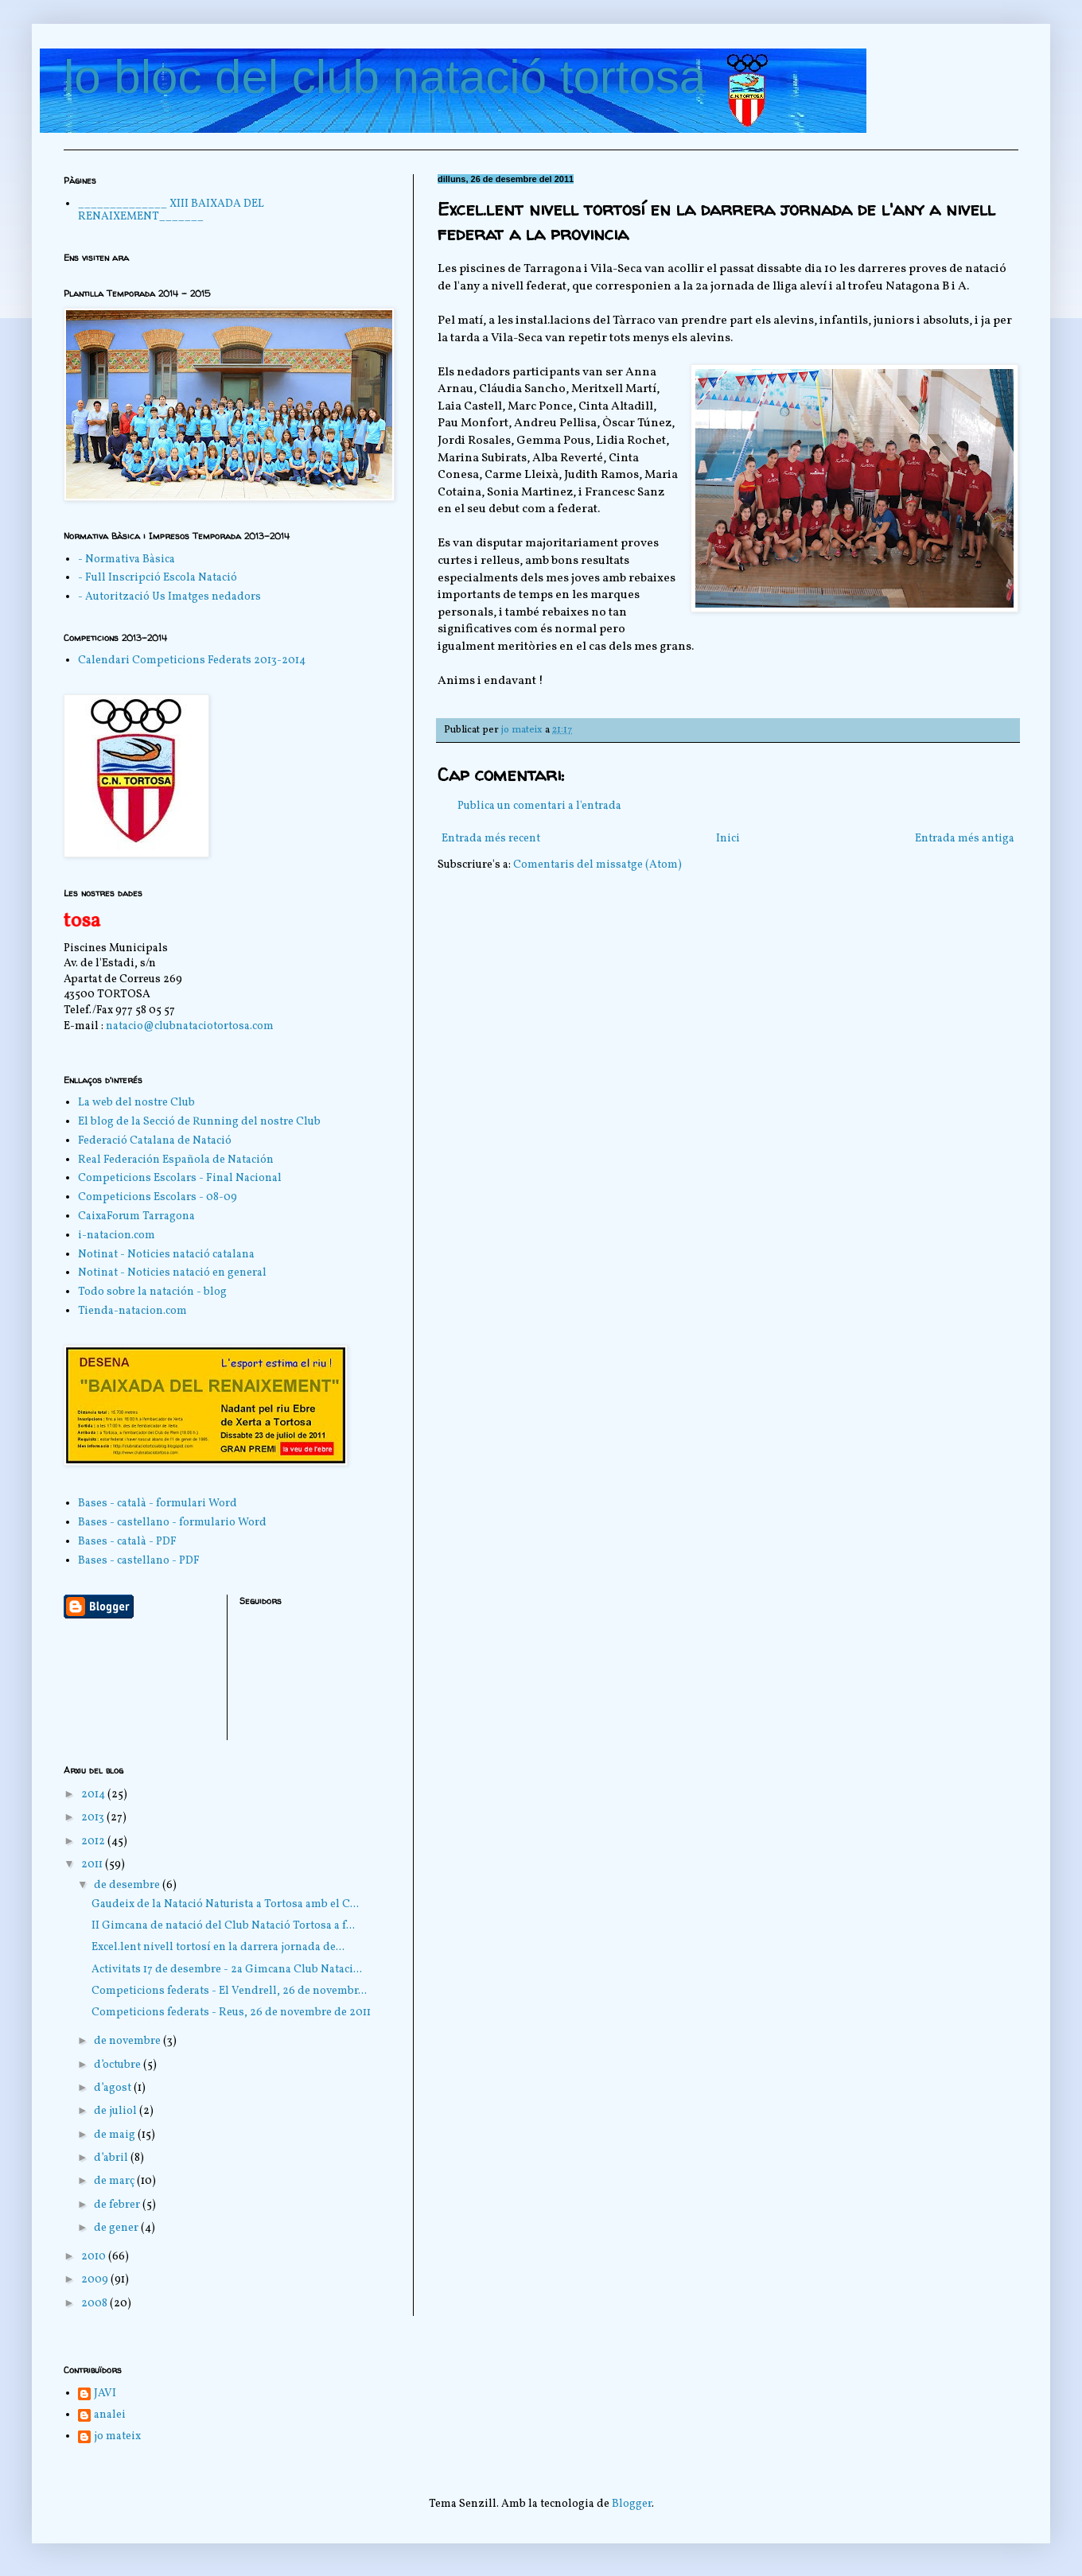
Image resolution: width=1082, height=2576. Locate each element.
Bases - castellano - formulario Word (172, 1522)
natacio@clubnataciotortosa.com (190, 1026)
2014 (94, 1794)
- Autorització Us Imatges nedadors (169, 596)
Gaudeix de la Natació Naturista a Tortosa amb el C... (225, 1904)
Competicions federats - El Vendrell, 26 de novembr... (229, 1991)
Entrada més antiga (964, 838)
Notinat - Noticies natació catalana (166, 1254)
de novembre (128, 2041)
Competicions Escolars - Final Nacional (180, 1178)
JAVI (105, 2394)
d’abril (112, 2158)
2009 (96, 2279)
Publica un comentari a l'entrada (539, 806)
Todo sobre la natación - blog (152, 1292)
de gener (117, 2228)
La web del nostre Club (136, 1102)
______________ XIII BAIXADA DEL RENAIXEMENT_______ (171, 210)
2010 (94, 2256)
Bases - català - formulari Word (157, 1503)
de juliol (116, 2111)
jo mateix (117, 2437)
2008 (95, 2303)
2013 (94, 1817)
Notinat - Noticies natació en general (172, 1272)
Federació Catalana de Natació (155, 1140)
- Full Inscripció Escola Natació (157, 577)
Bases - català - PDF (127, 1541)
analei (110, 2416)
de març (115, 2181)
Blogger (632, 2504)
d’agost (114, 2088)
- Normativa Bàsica (126, 559)
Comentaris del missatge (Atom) (597, 864)
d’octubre (118, 2065)
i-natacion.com (116, 1235)
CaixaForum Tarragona (136, 1216)
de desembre (128, 1885)
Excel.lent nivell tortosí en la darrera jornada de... (217, 1947)
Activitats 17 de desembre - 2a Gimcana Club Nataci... (226, 1969)
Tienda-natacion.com (132, 1311)
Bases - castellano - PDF (139, 1560)
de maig (116, 2135)
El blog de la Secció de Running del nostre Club (199, 1121)
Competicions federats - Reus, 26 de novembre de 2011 (231, 2012)
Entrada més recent (491, 838)
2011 (93, 1864)
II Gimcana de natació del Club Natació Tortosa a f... (223, 1925)
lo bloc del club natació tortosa (385, 76)
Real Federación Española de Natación (176, 1160)
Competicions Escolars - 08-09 (157, 1197)
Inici (728, 838)
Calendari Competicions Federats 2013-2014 (192, 660)
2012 (94, 1841)
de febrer (118, 2205)
